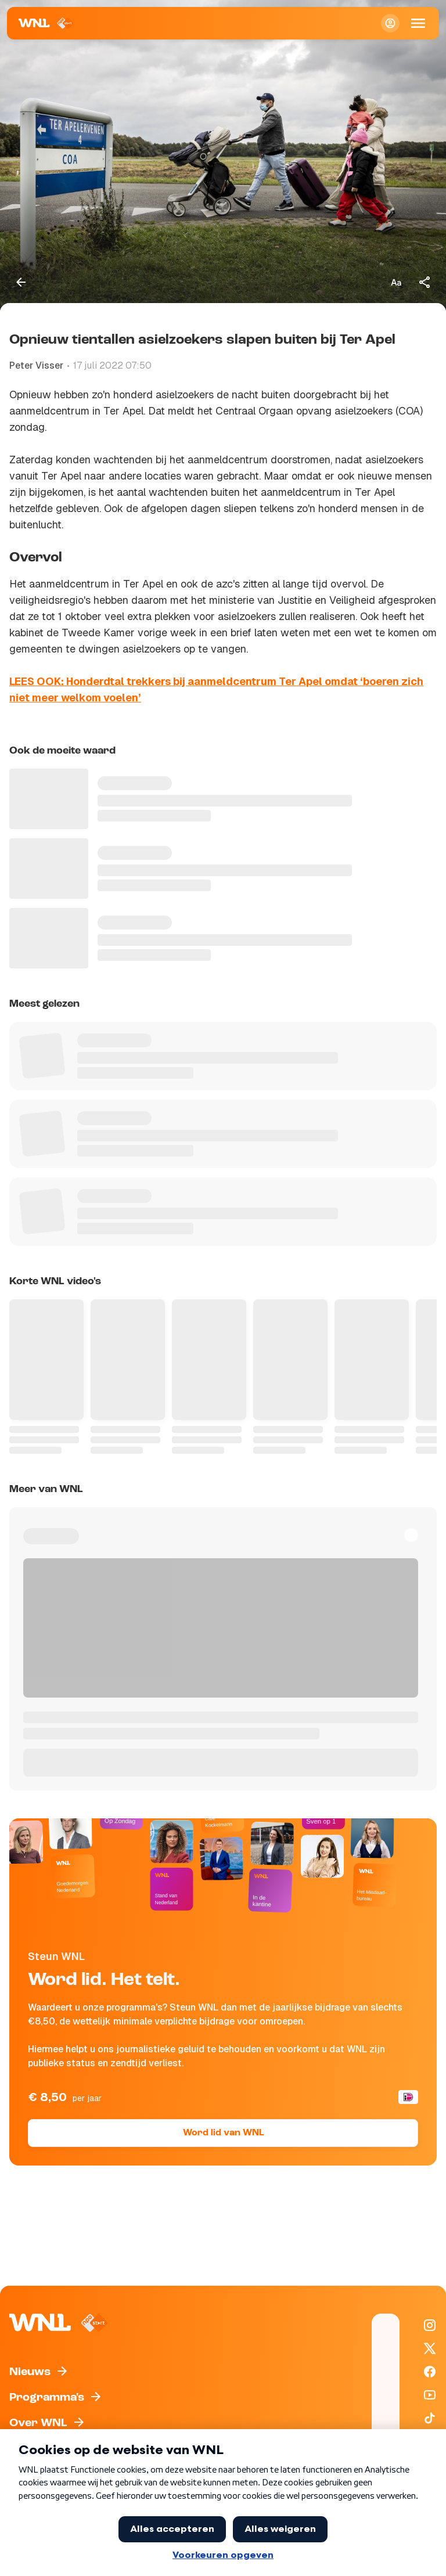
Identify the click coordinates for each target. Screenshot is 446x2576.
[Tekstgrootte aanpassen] (396, 282)
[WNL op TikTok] (430, 2418)
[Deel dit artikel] (425, 282)
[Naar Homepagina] (46, 23)
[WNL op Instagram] (430, 2325)
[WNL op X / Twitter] (430, 2348)
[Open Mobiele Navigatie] (418, 23)
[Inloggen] (390, 23)
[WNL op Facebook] (430, 2372)
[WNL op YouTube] (430, 2395)
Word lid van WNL (223, 2133)
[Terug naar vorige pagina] (21, 282)
